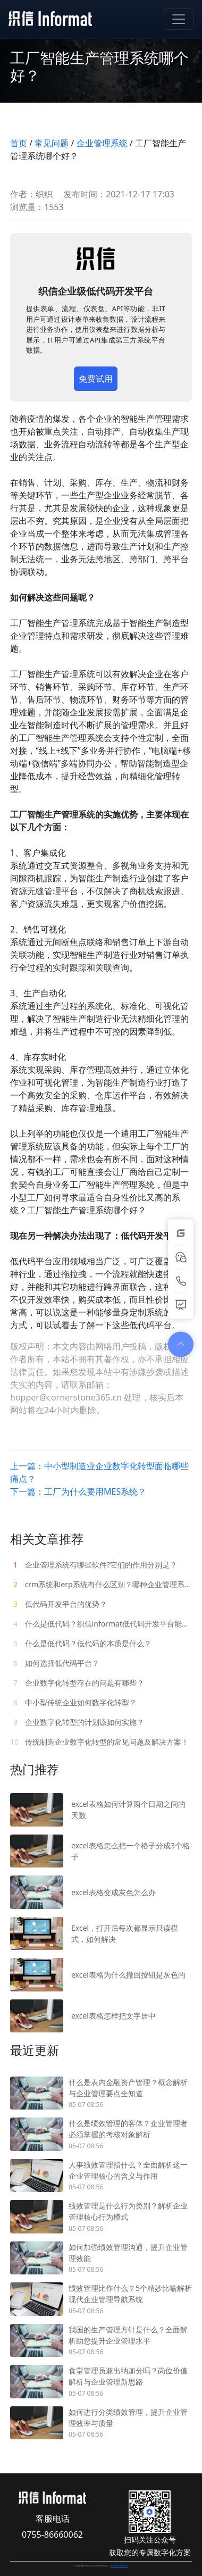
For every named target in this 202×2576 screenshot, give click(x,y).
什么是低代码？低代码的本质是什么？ (81, 1643)
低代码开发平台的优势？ (58, 1604)
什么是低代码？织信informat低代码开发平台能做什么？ (101, 1623)
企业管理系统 (102, 143)
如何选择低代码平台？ (54, 1663)
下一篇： (78, 1491)
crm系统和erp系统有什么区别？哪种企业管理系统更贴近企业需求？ (101, 1584)
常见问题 (52, 143)
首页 (18, 143)
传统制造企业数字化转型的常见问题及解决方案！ (99, 1741)
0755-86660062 (52, 2534)
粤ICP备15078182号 (120, 2565)
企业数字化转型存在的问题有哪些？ (77, 1682)
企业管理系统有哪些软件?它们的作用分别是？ (93, 1564)
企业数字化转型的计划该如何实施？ (77, 1722)
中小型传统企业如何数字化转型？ (73, 1702)
